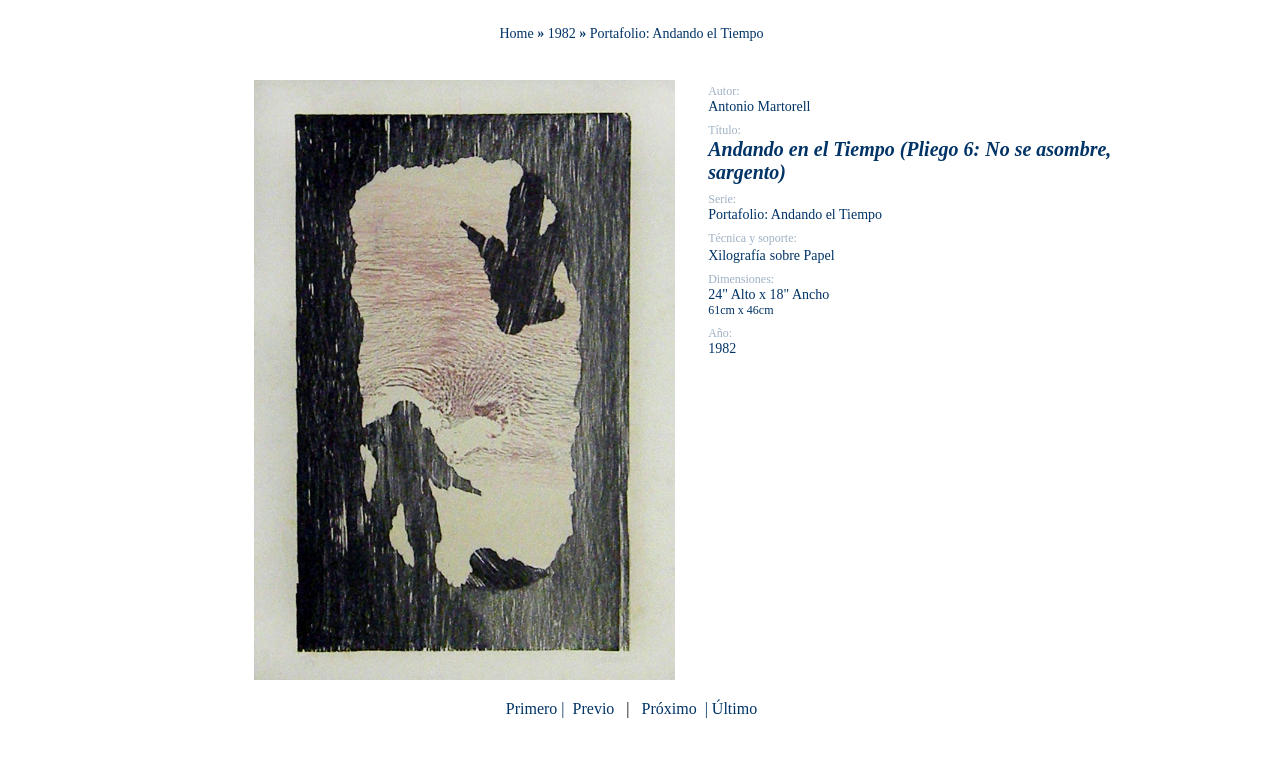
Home (516, 33)
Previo (594, 708)
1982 (562, 33)
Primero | (537, 708)
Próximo (669, 708)
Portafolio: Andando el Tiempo (677, 33)
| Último (729, 708)
